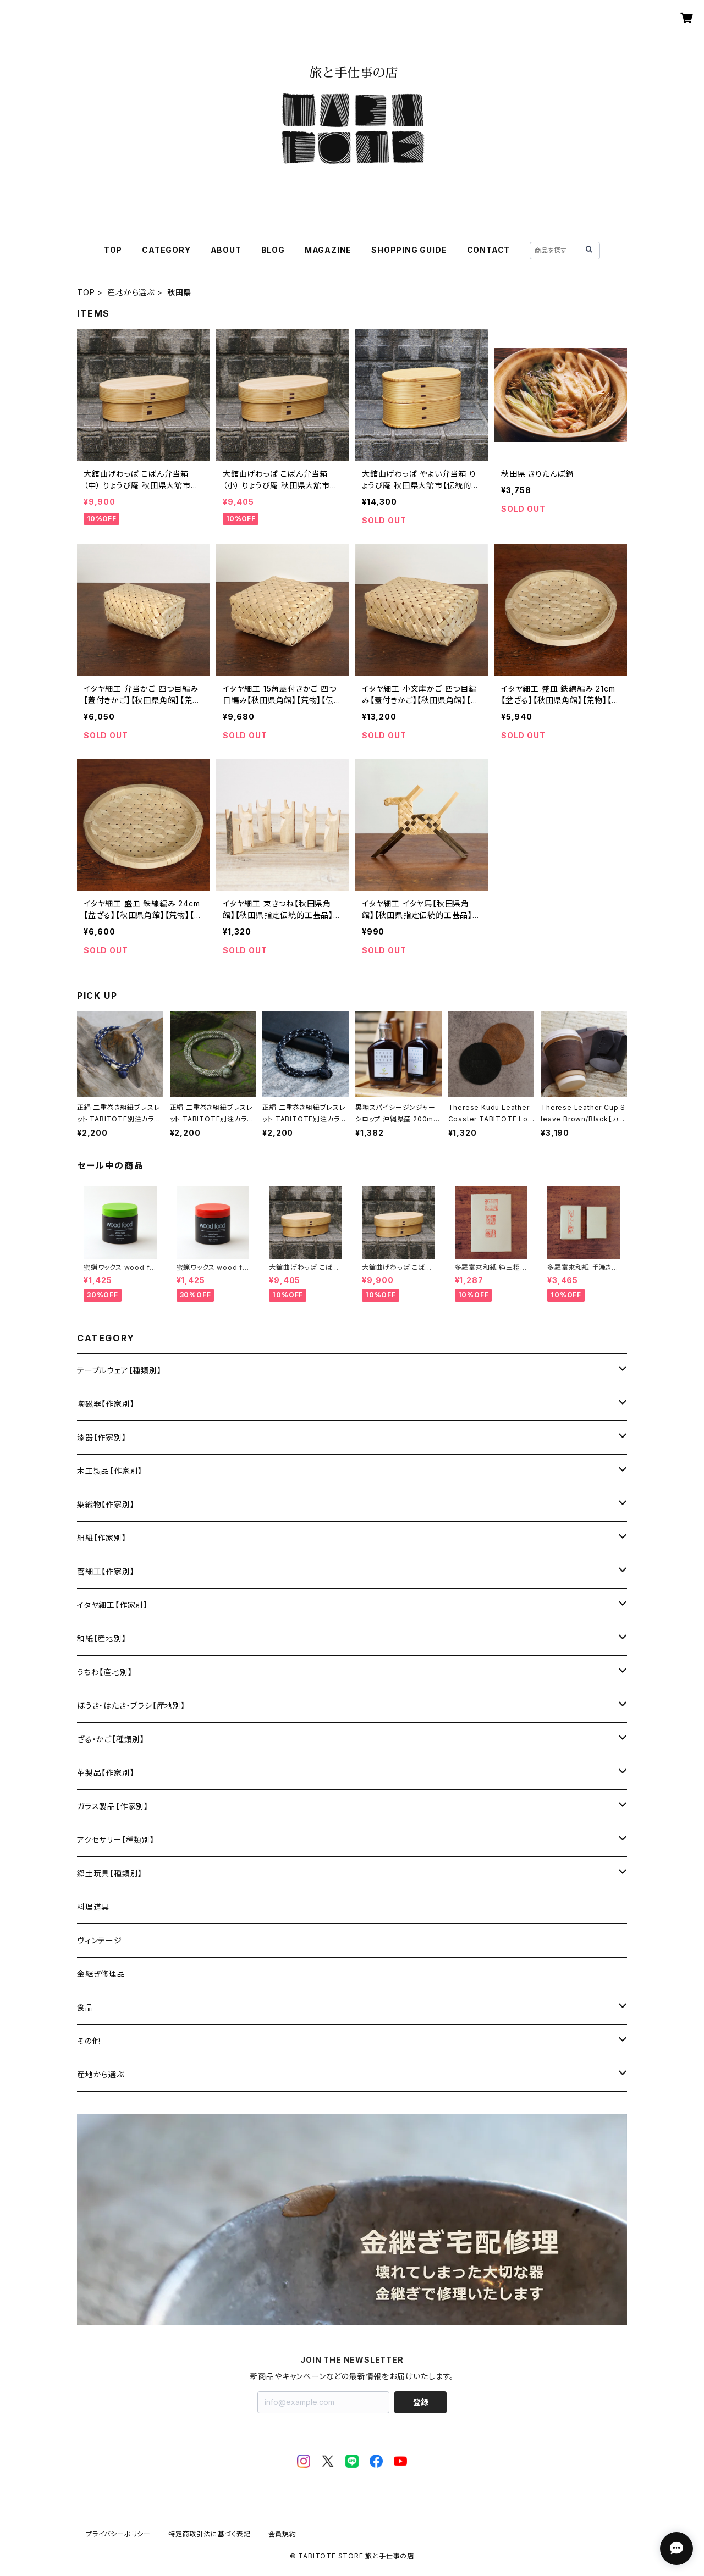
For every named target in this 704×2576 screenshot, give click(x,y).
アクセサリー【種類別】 (116, 1839)
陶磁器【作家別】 (105, 1403)
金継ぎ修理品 (101, 1973)
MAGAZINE (328, 250)
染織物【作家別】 (105, 1504)
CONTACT (488, 250)
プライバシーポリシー (118, 2534)
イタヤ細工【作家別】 (112, 1605)
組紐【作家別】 (102, 1538)
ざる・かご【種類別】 (111, 1739)
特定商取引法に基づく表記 (209, 2534)
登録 (420, 2402)
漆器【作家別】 (102, 1437)
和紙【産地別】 (102, 1638)
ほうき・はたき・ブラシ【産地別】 (131, 1705)
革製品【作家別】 (105, 1772)
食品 (85, 2007)
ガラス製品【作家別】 (112, 1806)
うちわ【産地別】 (104, 1672)
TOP (113, 250)
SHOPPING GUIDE (409, 250)
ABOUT (226, 250)
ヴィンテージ (99, 1940)
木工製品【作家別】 (109, 1470)
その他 (88, 2041)
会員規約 (282, 2534)
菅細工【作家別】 (105, 1571)
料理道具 (93, 1906)
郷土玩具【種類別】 (109, 1873)
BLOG (273, 250)
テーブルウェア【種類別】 (119, 1370)
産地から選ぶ (131, 292)
